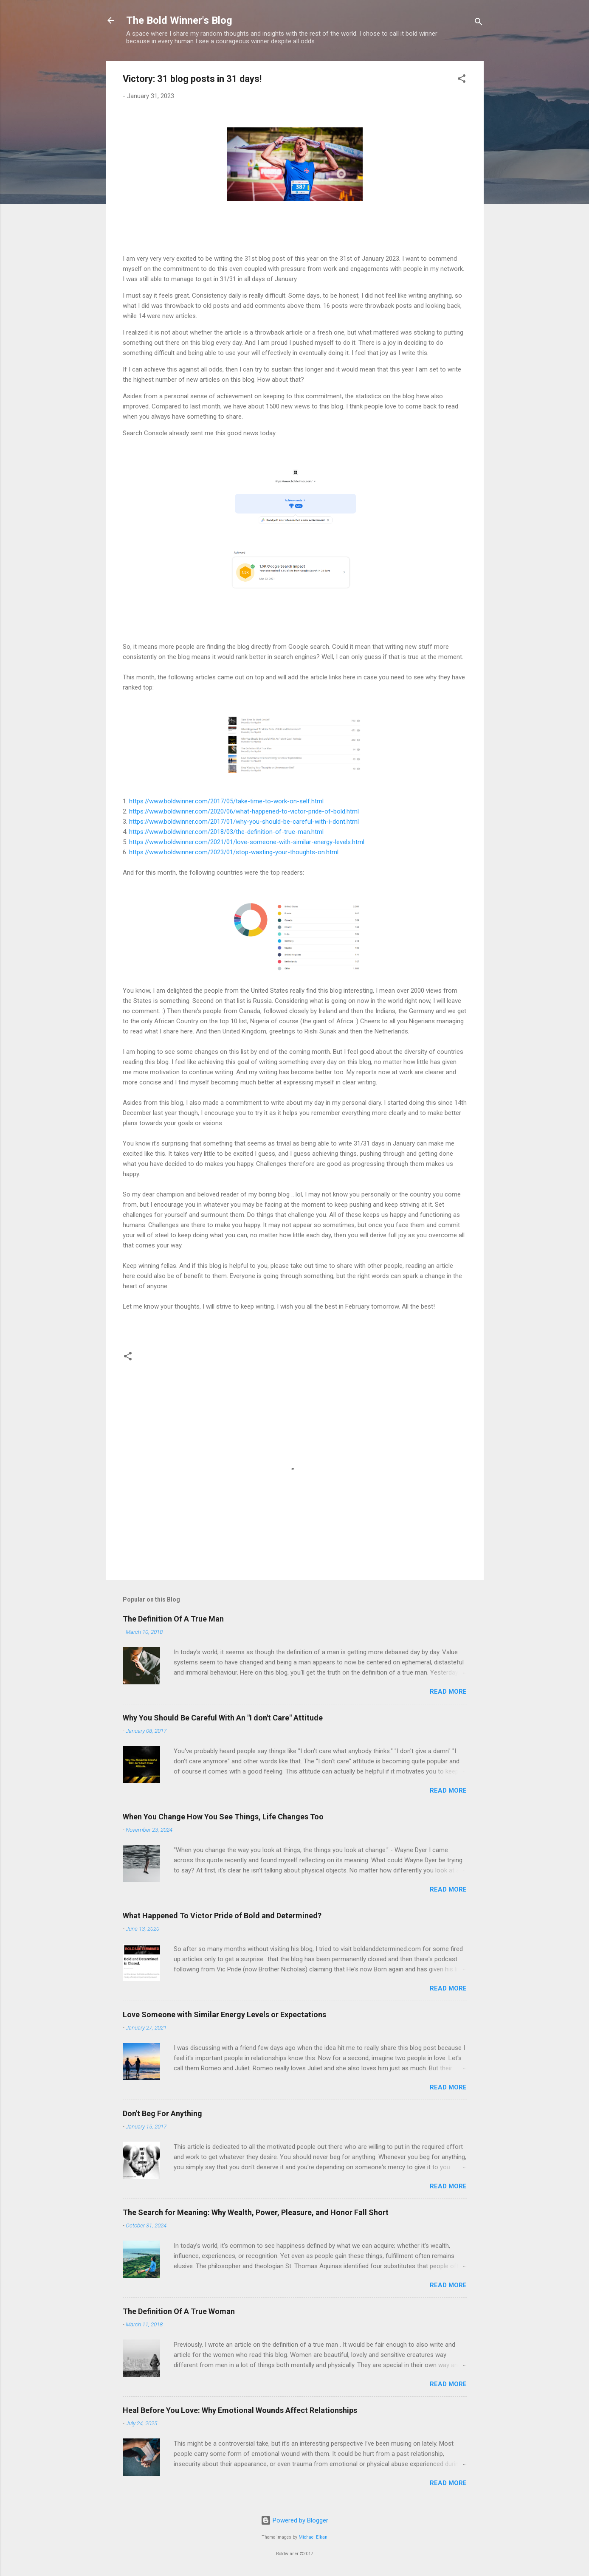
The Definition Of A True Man (173, 1618)
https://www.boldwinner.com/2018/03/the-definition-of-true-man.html (226, 832)
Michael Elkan (313, 2537)
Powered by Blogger (294, 2520)
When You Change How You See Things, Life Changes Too (223, 1816)
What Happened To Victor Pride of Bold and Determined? (222, 1915)
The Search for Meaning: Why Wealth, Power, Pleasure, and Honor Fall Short (256, 2212)
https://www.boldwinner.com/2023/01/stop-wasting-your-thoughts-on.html (233, 852)
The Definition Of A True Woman (179, 2311)
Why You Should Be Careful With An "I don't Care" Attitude (223, 1717)
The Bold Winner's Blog (179, 20)
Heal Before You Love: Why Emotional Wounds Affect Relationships (240, 2410)
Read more (448, 1691)
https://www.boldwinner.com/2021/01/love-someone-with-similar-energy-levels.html (246, 842)
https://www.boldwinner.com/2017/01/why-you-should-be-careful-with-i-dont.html (244, 821)
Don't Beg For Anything (162, 2113)
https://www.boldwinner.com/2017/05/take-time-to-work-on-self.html (226, 801)
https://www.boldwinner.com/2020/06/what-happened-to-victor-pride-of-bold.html (244, 811)
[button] (462, 80)
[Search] (478, 23)
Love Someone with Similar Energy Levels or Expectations (224, 2014)
